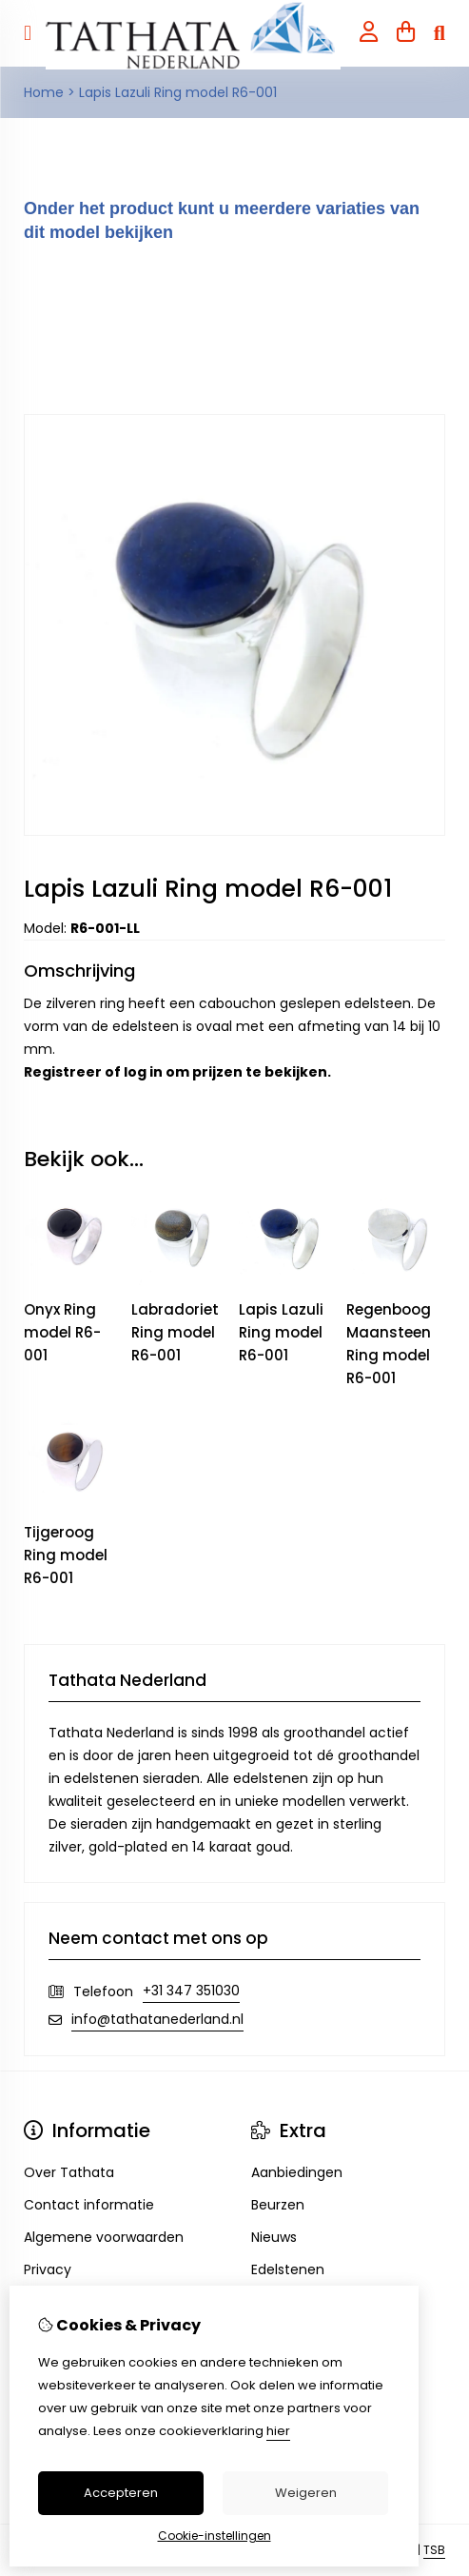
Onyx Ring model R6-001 (62, 1332)
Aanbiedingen (296, 2172)
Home (44, 92)
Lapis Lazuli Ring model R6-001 (178, 92)
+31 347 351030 (191, 1990)
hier (278, 2431)
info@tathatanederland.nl (157, 2019)
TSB (434, 2550)
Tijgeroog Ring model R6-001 (65, 1555)
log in (143, 1071)
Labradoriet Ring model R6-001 (175, 1332)
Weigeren (306, 2493)
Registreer (63, 1071)
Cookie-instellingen (214, 2535)
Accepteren (121, 2493)
